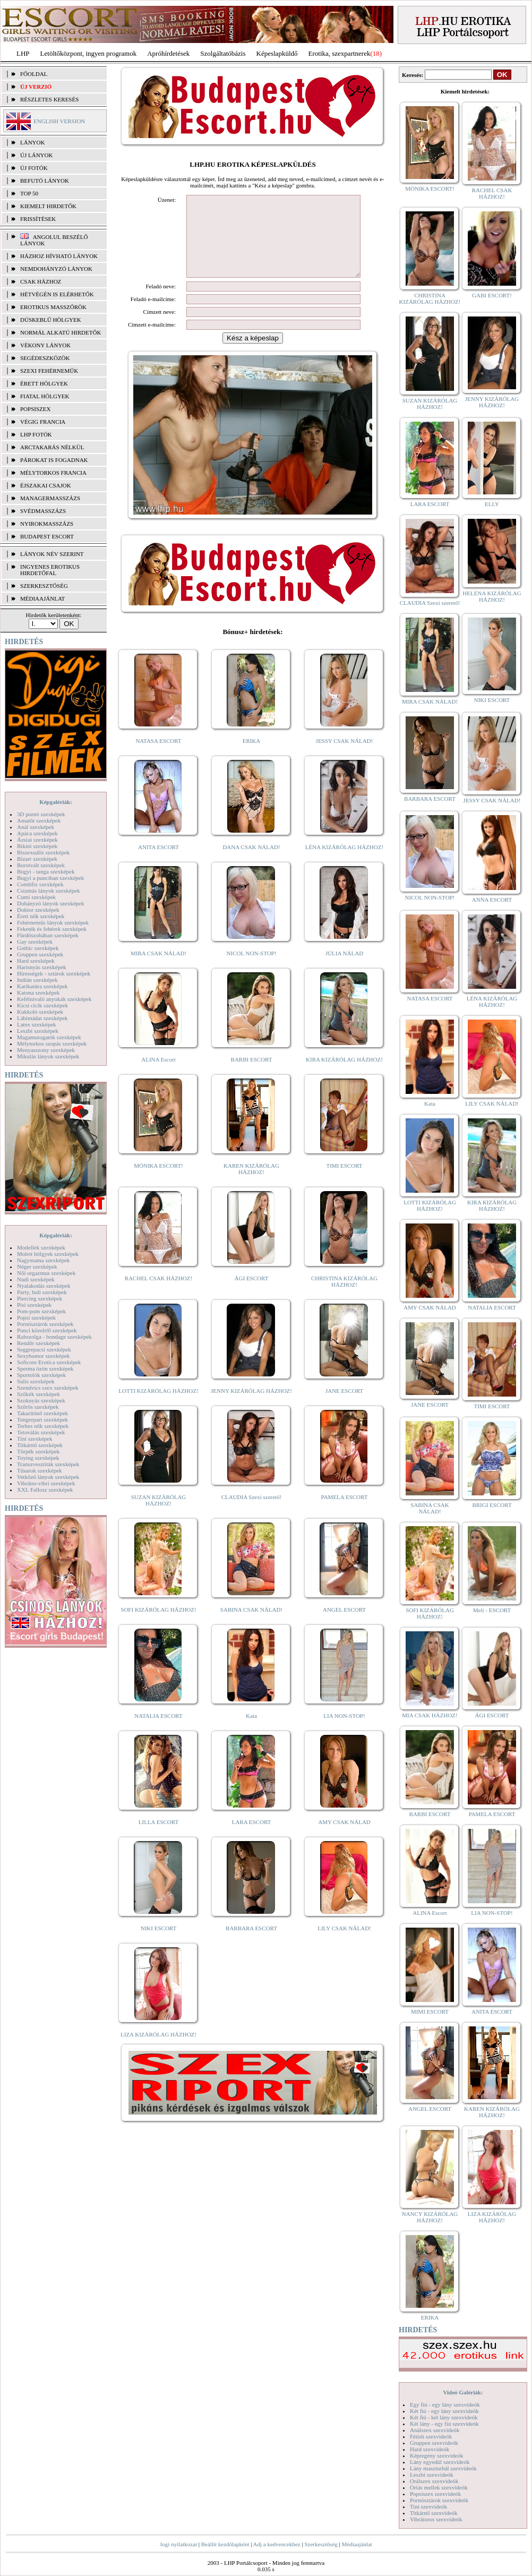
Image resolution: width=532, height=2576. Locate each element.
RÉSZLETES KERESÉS (49, 99)
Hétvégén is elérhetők (57, 294)
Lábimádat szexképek (42, 1018)
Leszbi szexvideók (431, 2474)
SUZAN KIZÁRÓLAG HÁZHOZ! (158, 1516)
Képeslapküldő (277, 53)
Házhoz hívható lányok (59, 256)
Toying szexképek (38, 1457)
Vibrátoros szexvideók (436, 2519)
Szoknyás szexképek (41, 1400)
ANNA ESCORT (492, 899)
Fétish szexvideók (431, 2436)
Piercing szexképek (39, 1298)
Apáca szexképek (37, 833)
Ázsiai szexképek (37, 839)
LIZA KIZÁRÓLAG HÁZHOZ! (158, 2050)
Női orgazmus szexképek (46, 1273)
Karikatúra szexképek (42, 986)
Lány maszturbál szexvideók (443, 2468)
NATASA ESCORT (158, 757)
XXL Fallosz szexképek (45, 1489)
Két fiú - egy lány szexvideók (444, 2411)
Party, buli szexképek (42, 1292)
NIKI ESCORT (158, 1944)
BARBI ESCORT (251, 1075)
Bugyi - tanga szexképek (45, 871)
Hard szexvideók (429, 2449)
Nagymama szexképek (43, 1260)
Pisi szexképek (34, 1305)
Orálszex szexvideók (434, 2481)
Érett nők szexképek (40, 916)
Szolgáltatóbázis (222, 53)
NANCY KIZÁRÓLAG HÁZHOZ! (430, 2217)
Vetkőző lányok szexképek (48, 1477)
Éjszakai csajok (45, 485)
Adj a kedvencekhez (277, 2544)
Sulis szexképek (36, 1381)
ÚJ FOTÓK (34, 168)
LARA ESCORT (251, 1838)
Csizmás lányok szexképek (48, 890)
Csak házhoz (40, 281)
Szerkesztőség (320, 2544)
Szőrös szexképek (38, 1406)
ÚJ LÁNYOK (36, 155)
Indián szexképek (37, 980)
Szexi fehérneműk (49, 370)
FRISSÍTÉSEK (38, 219)
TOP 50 (29, 193)
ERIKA (252, 757)
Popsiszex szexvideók (435, 2494)
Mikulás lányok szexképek (48, 1056)
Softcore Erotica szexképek (49, 1362)
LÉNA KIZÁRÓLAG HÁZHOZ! (344, 863)
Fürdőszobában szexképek (48, 935)
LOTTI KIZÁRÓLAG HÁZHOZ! (158, 1406)
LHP (23, 53)
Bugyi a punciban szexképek (50, 878)
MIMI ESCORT (430, 2011)
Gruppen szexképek (40, 954)
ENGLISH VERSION (59, 121)
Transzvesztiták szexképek (48, 1464)
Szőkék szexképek (38, 1394)
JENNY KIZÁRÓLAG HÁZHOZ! (251, 1406)
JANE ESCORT (344, 1406)
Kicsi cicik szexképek (42, 1005)
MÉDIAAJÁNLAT (42, 598)
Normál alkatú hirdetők (60, 332)
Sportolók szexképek (41, 1375)
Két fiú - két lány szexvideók (443, 2417)
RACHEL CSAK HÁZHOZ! (158, 1294)
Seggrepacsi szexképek (44, 1349)
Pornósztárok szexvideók (439, 2500)
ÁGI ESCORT (252, 1294)
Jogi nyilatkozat (178, 2544)
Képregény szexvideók (437, 2455)
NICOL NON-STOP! (252, 969)
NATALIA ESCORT (158, 1731)
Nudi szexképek (36, 1279)
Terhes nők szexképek (42, 1426)
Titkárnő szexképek (40, 1445)
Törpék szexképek (38, 1451)
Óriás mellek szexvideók (439, 2487)
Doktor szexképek (38, 909)
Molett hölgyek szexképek (48, 1254)
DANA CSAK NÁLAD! (251, 863)
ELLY (492, 504)
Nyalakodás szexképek (44, 1285)
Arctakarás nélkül (52, 447)
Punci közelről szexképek (46, 1330)
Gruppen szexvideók (434, 2443)
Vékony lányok (45, 345)
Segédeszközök (45, 358)
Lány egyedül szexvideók (439, 2462)
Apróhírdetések (168, 53)
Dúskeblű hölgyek (50, 319)
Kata (251, 1731)
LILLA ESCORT (158, 1838)
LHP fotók (36, 434)
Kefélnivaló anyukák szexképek (54, 999)
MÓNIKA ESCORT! (158, 1181)
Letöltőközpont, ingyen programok (88, 53)
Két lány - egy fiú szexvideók (444, 2423)
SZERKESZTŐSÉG (44, 586)
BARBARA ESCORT (251, 1944)
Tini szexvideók (428, 2506)
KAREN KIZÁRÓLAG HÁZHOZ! (251, 1184)
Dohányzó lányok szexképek (50, 903)
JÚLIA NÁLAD (344, 969)
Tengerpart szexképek (42, 1419)
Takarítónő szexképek (42, 1413)
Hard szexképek (36, 960)
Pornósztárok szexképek (45, 1324)
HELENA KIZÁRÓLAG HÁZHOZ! (491, 596)
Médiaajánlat (356, 2544)
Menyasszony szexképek (46, 1050)
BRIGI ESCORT (491, 1505)
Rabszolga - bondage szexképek (54, 1336)
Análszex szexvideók (434, 2430)
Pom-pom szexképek (41, 1311)
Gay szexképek (35, 941)
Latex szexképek (36, 1024)
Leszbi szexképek (37, 1031)
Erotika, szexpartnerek (339, 53)
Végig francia (42, 421)
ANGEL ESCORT (344, 1625)
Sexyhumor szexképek (43, 1356)
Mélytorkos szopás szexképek (52, 1043)
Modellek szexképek (41, 1247)
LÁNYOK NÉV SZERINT (52, 554)
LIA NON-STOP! (344, 1731)
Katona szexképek (38, 992)
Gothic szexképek (38, 948)
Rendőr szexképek (38, 1343)
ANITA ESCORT (158, 863)
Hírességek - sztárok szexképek (53, 973)
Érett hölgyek (44, 383)
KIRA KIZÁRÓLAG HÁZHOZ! (344, 1075)
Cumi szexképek (36, 897)
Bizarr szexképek (37, 858)
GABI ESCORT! (492, 295)
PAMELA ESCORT (344, 1513)
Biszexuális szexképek (43, 852)
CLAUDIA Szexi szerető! (251, 1513)
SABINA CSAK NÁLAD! (251, 1625)
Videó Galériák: (463, 2392)
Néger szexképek (37, 1266)
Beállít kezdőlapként (225, 2544)
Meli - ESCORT (492, 1610)
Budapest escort (47, 536)
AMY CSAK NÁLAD (344, 1838)
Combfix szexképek (40, 884)
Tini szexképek (35, 1438)
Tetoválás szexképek (41, 1432)
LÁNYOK (32, 142)
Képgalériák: (55, 802)
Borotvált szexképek (41, 865)
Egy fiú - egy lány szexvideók (445, 2404)
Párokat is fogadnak (54, 460)
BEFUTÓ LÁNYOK (44, 180)
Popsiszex (35, 409)
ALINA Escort (158, 1075)
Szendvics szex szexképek (47, 1387)
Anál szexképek (35, 827)
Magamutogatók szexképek (49, 1037)
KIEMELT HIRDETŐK (48, 206)
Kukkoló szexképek (40, 1011)
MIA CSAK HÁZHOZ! (430, 1715)
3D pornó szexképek (41, 814)
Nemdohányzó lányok (56, 269)
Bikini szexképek (37, 846)
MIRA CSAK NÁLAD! (158, 969)
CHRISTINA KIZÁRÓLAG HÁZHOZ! (344, 1297)
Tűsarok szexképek (39, 1470)
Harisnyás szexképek (41, 967)
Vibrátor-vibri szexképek (46, 1483)
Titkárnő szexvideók (434, 2513)
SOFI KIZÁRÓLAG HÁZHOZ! (158, 1625)
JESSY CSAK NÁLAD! (344, 757)
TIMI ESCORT (344, 1181)
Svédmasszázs (43, 511)
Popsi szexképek (36, 1317)
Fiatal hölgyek (45, 396)
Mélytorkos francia (53, 472)
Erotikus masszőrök (53, 307)
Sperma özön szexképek (45, 1368)
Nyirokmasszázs (46, 523)
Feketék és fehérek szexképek (52, 929)
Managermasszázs (50, 498)
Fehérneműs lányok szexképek (53, 922)
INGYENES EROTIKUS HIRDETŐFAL (50, 569)
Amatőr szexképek (39, 820)
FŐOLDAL (33, 74)
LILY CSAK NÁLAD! (344, 1944)
